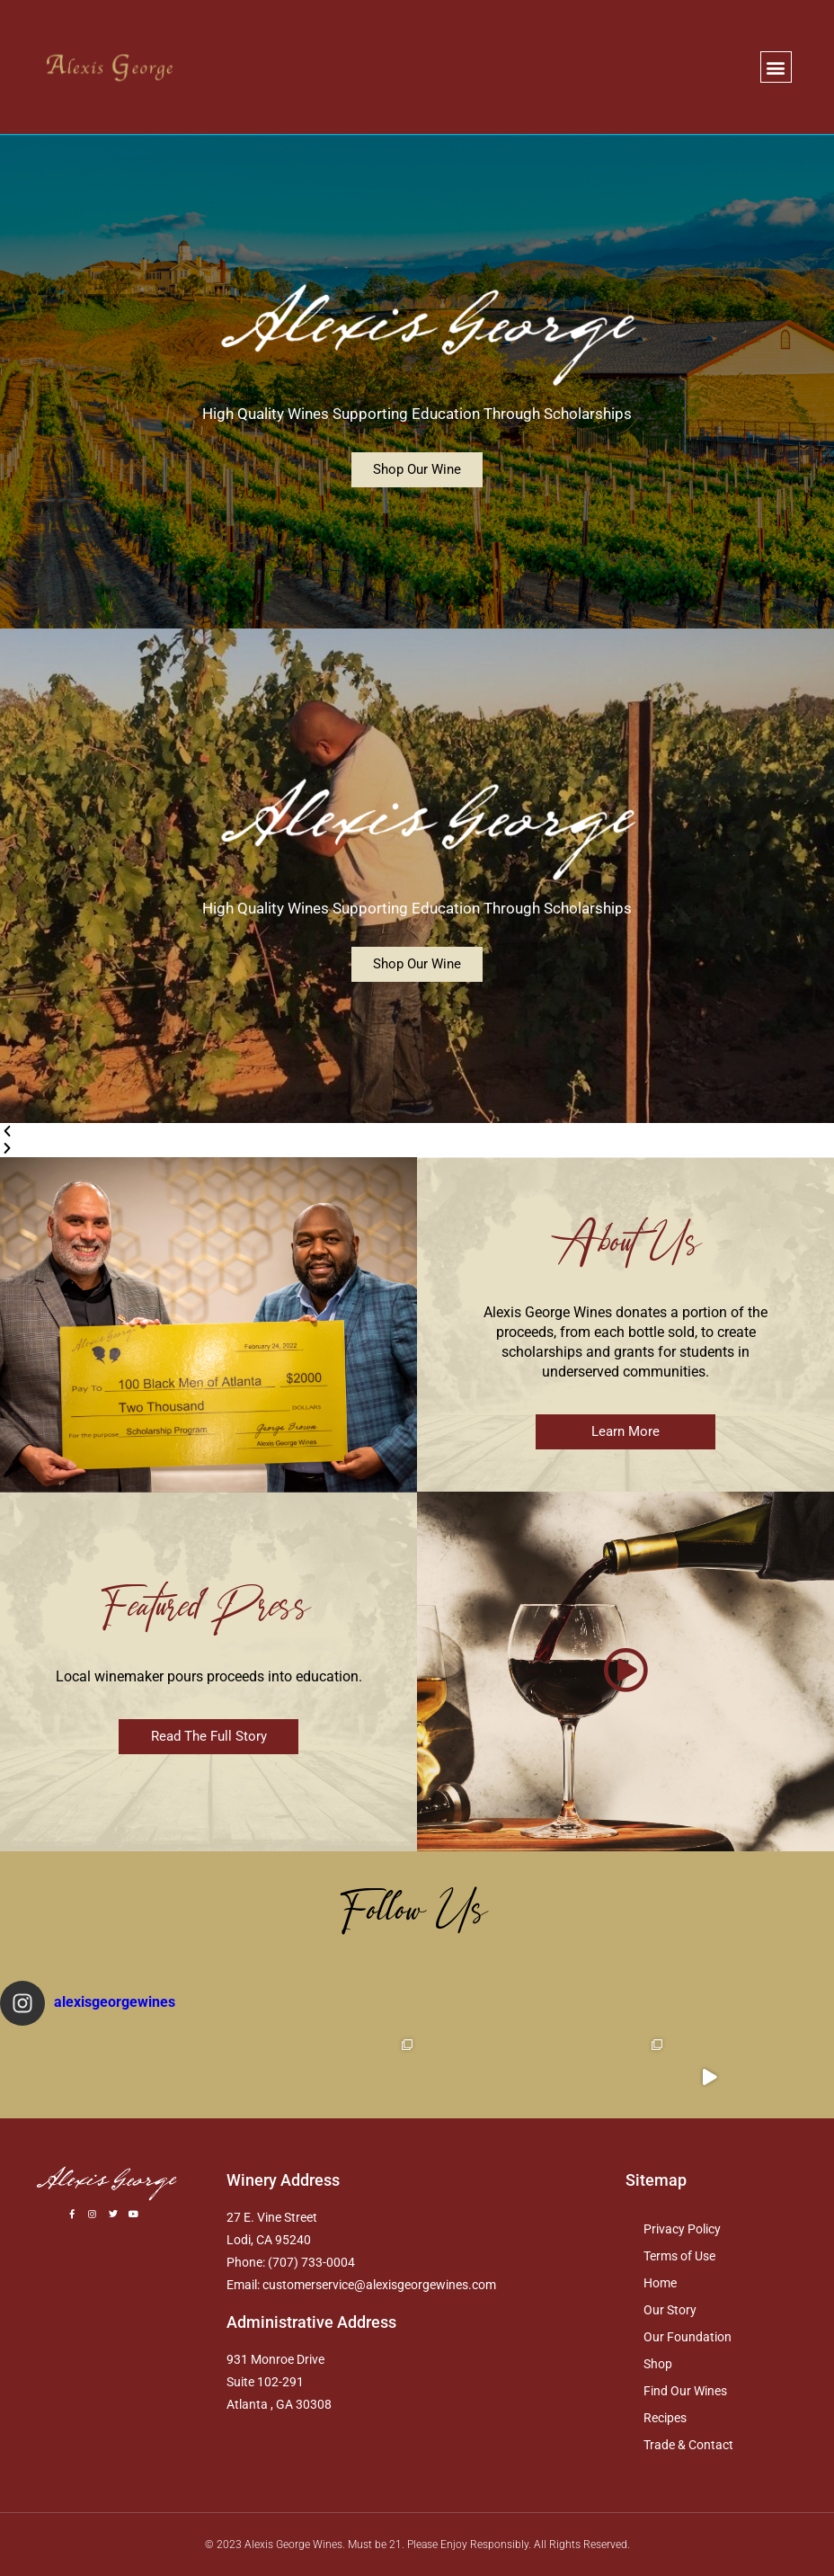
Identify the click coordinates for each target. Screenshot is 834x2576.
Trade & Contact (688, 2445)
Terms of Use (679, 2256)
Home (660, 2283)
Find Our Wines (685, 2391)
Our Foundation (687, 2337)
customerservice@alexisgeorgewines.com (379, 2284)
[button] (776, 67)
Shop (657, 2364)
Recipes (665, 2418)
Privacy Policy (682, 2229)
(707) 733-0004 (311, 2262)
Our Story (669, 2310)
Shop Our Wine (417, 469)
